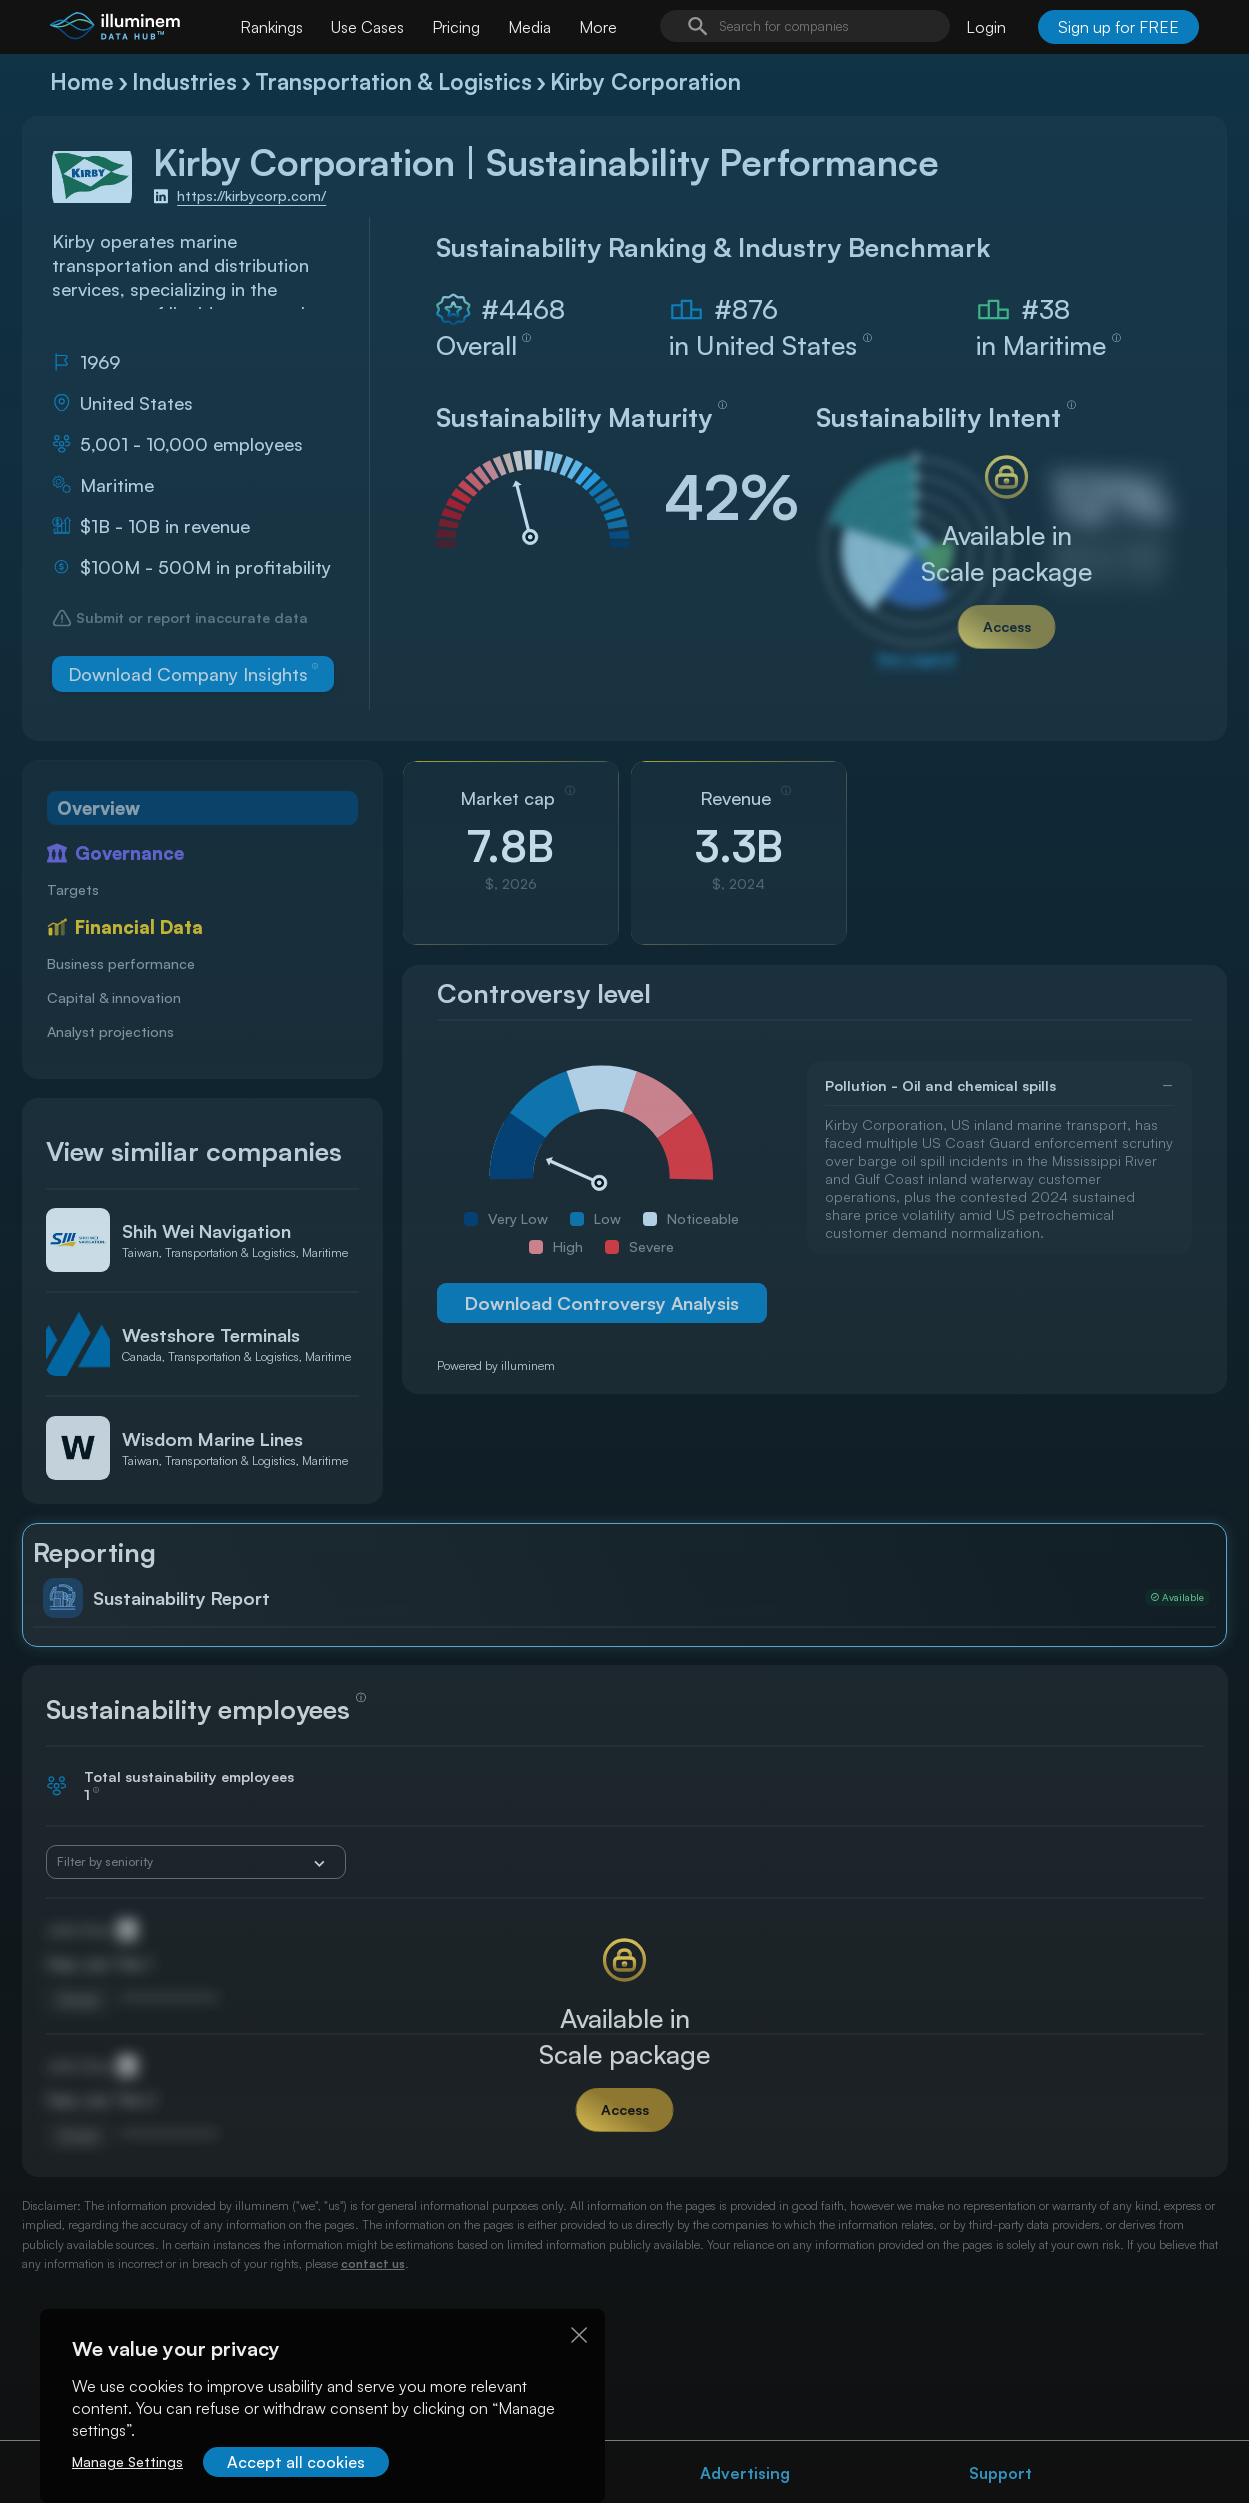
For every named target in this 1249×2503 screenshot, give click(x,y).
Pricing (456, 27)
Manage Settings (127, 2461)
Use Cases (367, 27)
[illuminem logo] (115, 29)
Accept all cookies (296, 2462)
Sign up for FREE (1118, 27)
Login (986, 27)
